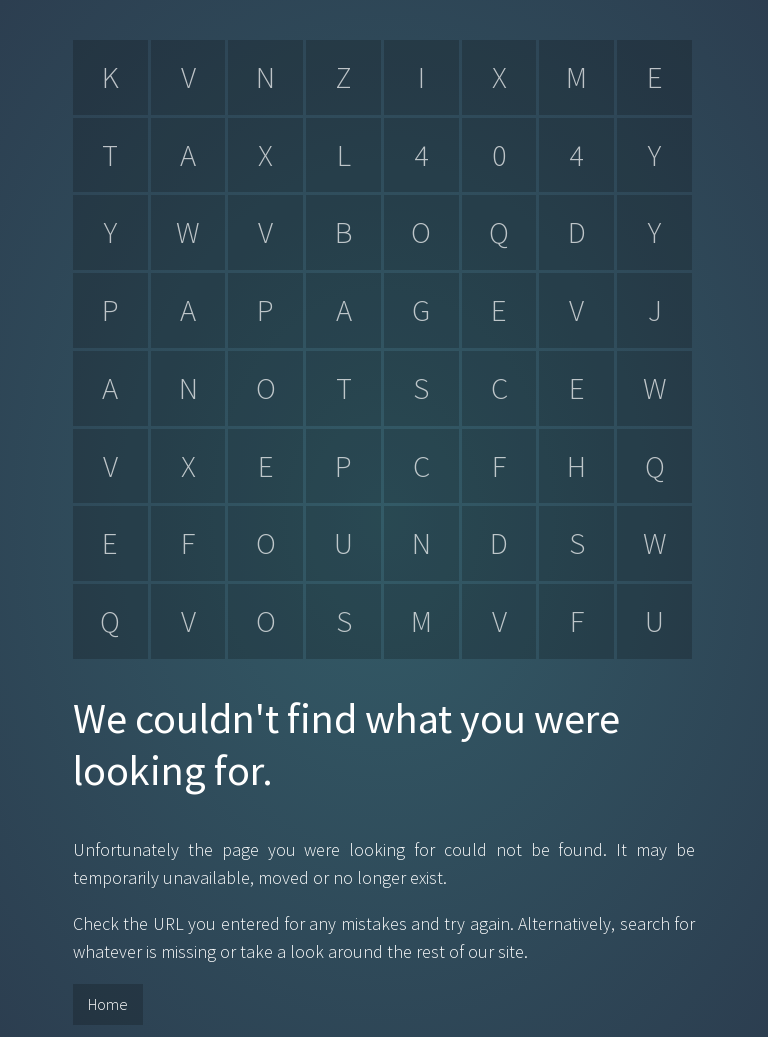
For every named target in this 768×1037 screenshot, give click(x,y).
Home (108, 1004)
